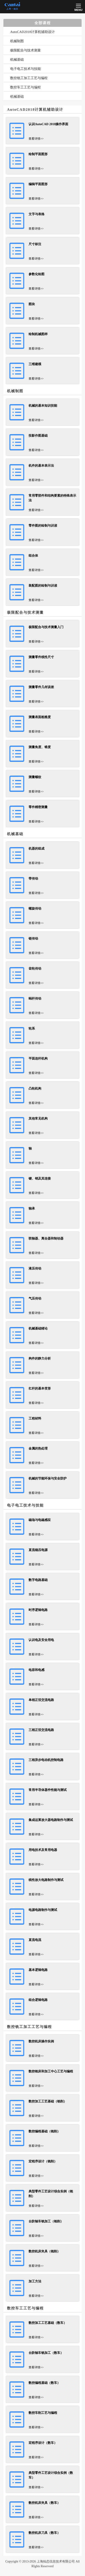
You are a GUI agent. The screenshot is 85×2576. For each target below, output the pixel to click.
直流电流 (35, 1940)
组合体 (33, 555)
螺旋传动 (35, 908)
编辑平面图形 (38, 184)
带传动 (33, 878)
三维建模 (35, 364)
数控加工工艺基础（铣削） (48, 2101)
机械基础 (17, 59)
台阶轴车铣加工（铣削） (46, 2221)
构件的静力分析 (40, 1358)
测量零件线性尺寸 (41, 657)
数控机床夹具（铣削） (44, 2251)
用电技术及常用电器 (43, 1850)
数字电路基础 (38, 1580)
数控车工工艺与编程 (25, 87)
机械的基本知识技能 (43, 405)
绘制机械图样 (38, 334)
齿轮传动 (35, 968)
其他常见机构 (38, 1118)
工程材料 (35, 1418)
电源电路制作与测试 (43, 1910)
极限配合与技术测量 (25, 50)
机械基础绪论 (38, 1328)
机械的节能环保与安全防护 (48, 1478)
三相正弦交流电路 (41, 1730)
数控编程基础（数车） (44, 2383)
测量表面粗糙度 (40, 717)
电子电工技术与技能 (25, 69)
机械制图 (17, 41)
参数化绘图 (36, 274)
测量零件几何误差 (41, 687)
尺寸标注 (35, 244)
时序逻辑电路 (38, 1610)
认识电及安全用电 (41, 1640)
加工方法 (35, 2281)
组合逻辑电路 (38, 2000)
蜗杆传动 (35, 998)
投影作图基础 (38, 435)
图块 (32, 304)
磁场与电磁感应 (40, 1520)
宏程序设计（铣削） (43, 2161)
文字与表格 (36, 214)
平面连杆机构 (38, 1058)
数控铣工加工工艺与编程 (29, 78)
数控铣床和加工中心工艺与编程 (51, 2071)
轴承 (32, 1208)
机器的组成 (36, 848)
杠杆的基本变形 (40, 1388)
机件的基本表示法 (41, 465)
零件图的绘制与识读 (43, 525)
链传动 (33, 938)
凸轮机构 (35, 1088)
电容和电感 (36, 1670)
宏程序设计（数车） (43, 2443)
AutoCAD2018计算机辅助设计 (32, 32)
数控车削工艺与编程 (43, 2413)
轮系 (32, 1028)
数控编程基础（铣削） (44, 2131)
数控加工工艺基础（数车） (48, 2323)
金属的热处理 (38, 1448)
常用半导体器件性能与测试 (48, 1790)
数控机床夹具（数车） (44, 2503)
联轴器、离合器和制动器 (46, 1238)
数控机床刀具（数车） (44, 2533)
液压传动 (35, 1268)
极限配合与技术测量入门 (46, 627)
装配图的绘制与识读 (43, 585)
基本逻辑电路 (38, 1970)
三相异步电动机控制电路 (46, 1760)
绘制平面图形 (38, 154)
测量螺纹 (35, 777)
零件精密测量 (38, 807)
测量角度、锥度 (40, 747)
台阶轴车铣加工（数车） (46, 2353)
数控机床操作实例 (41, 2041)
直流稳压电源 (38, 1550)
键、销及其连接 (40, 1178)
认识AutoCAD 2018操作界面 (48, 124)
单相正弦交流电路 (41, 1700)
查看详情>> (36, 138)
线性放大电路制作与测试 (46, 1880)
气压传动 (35, 1298)
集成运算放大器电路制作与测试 (51, 1820)
